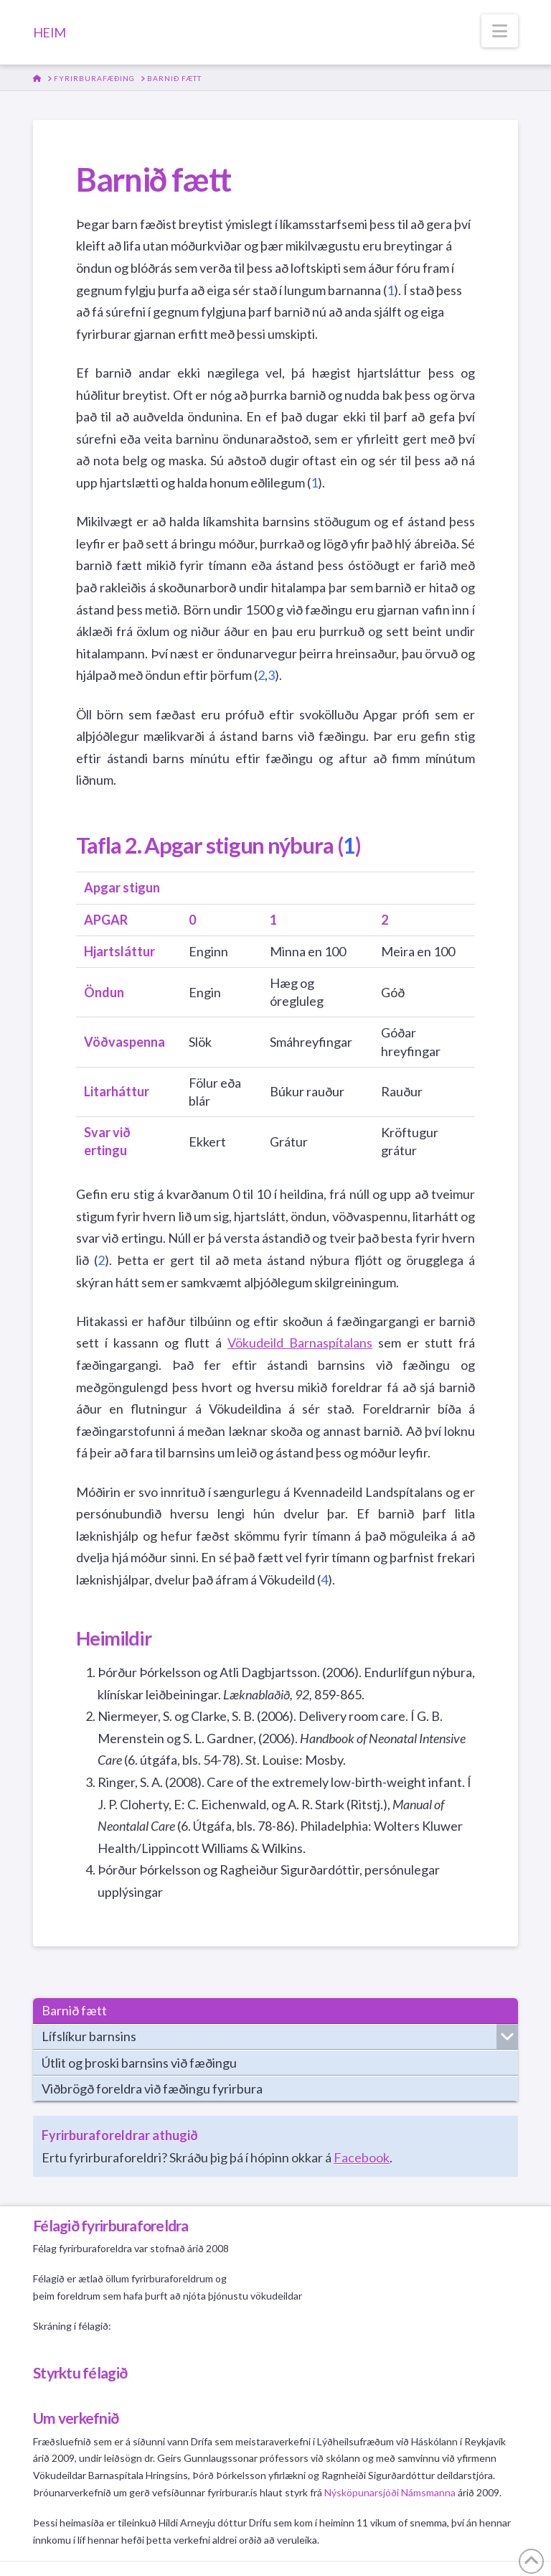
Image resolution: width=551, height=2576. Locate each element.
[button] (499, 30)
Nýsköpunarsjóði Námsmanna (390, 2492)
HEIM (49, 32)
